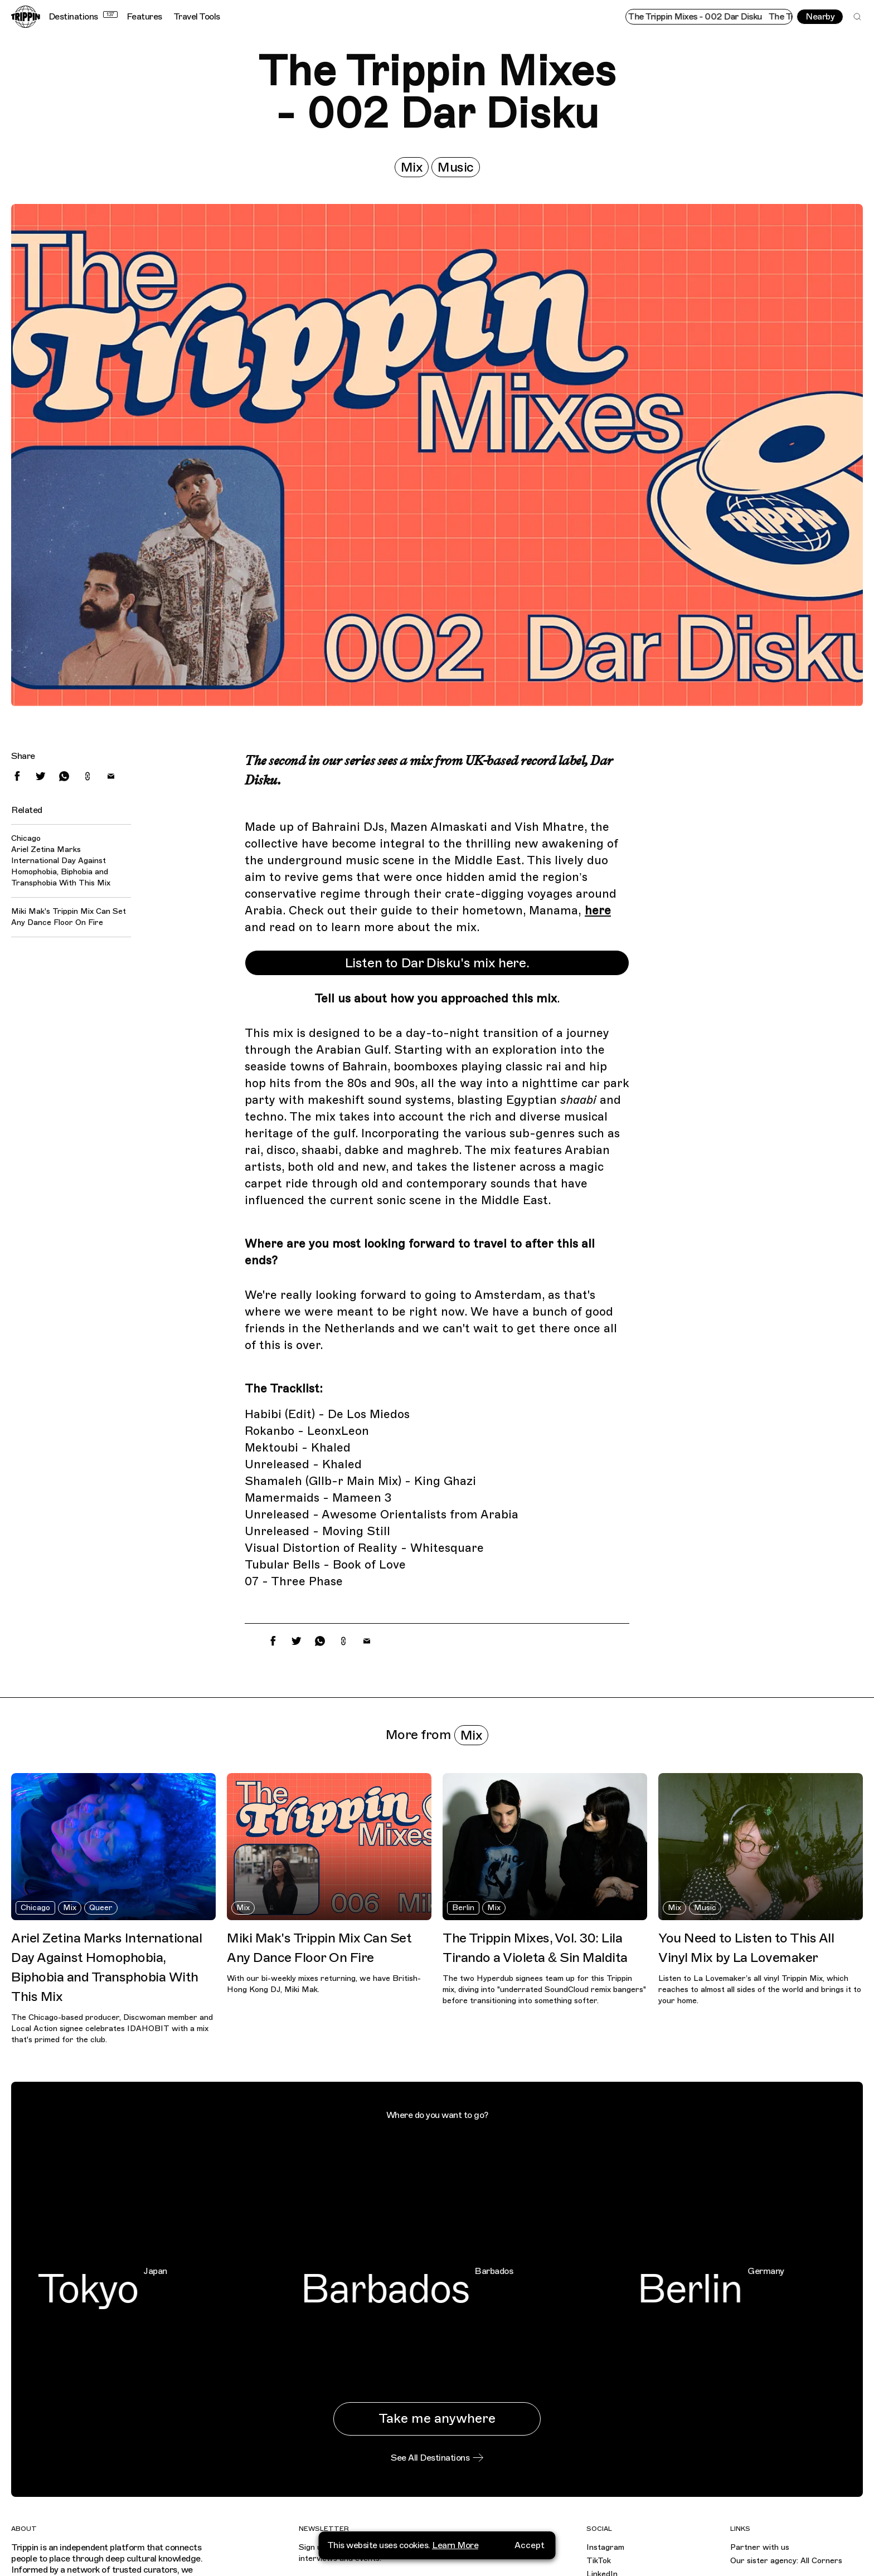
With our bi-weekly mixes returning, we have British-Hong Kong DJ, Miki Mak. (324, 1984)
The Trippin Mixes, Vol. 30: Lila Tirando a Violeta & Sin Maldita (535, 1948)
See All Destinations (437, 2457)
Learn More (455, 2564)
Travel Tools (196, 16)
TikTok (598, 2560)
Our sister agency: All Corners (786, 2560)
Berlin (463, 1907)
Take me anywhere (437, 2418)
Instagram (605, 2547)
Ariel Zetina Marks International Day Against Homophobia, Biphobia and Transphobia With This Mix (60, 866)
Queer (101, 1907)
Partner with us (759, 2547)
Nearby (819, 16)
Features (144, 16)
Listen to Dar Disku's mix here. (437, 963)
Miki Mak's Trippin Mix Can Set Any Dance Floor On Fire (68, 917)
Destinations (83, 16)
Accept (529, 2564)
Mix (412, 167)
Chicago (35, 1907)
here (598, 910)
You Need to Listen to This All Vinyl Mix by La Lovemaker (746, 1948)
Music (456, 167)
